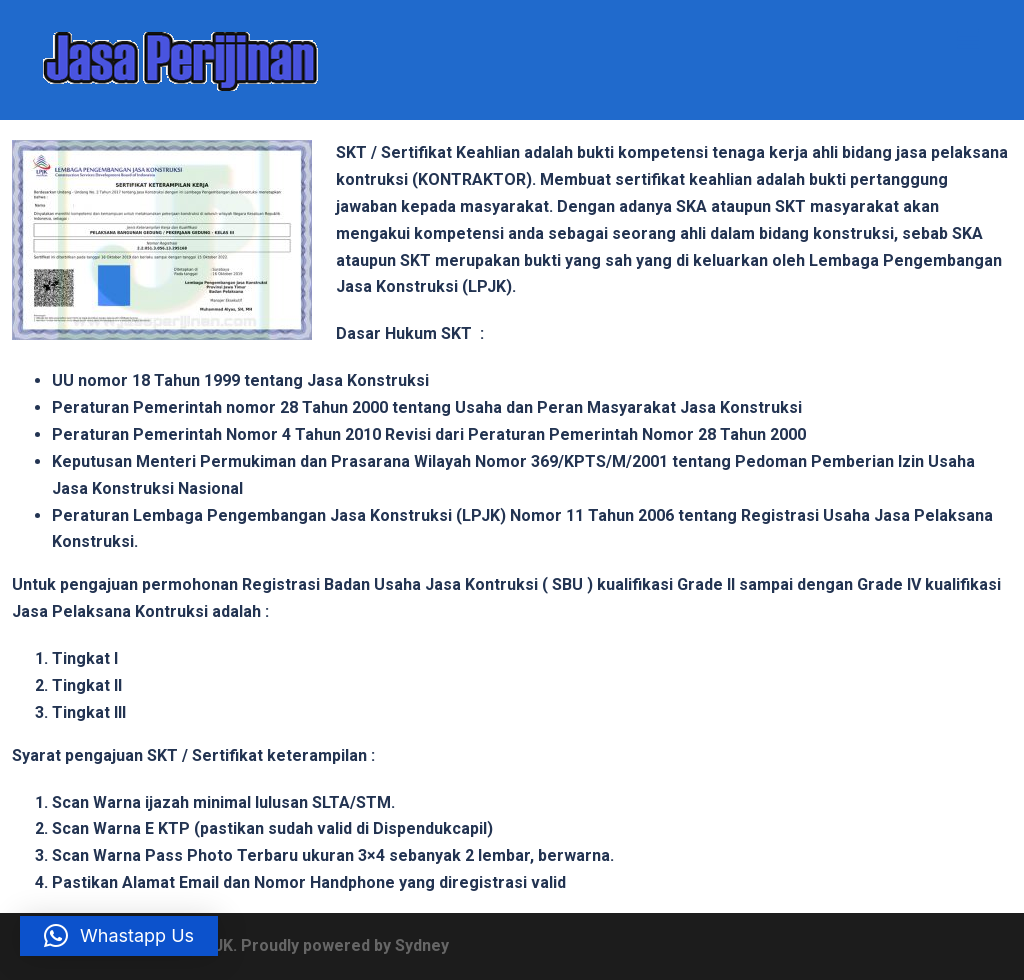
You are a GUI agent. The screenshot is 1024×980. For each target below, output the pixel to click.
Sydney (422, 945)
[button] (119, 936)
